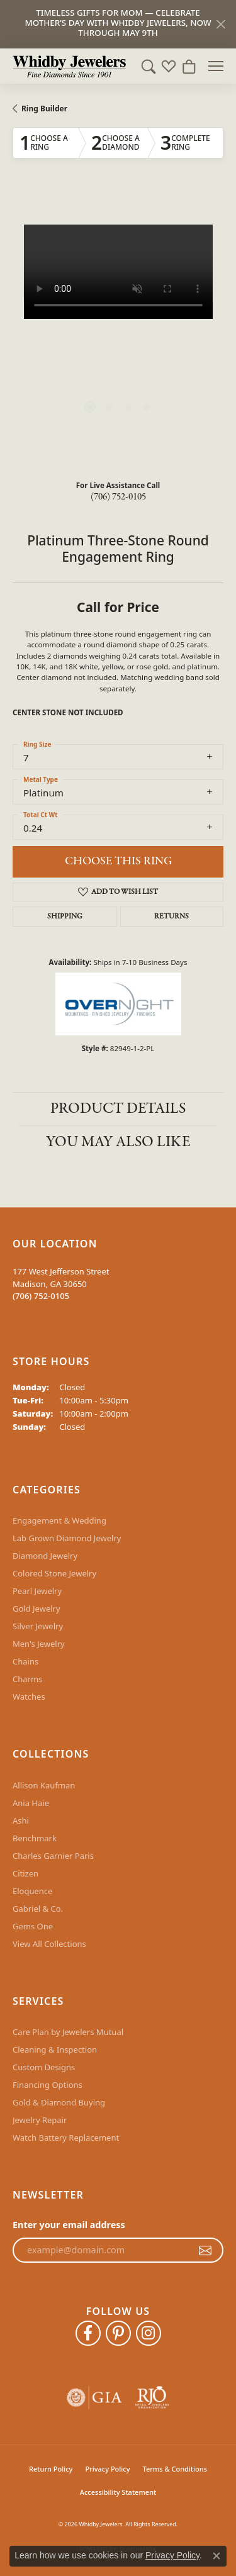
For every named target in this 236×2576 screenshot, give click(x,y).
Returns (171, 917)
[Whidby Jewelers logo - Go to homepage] (69, 66)
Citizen (25, 1873)
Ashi (21, 1820)
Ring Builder (44, 108)
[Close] (220, 24)
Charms (27, 1679)
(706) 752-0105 (118, 497)
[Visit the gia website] (94, 2397)
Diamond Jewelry (45, 1555)
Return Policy (50, 2468)
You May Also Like (118, 1142)
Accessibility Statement (118, 2492)
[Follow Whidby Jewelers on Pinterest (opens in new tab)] (118, 2333)
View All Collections (49, 1943)
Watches (29, 1696)
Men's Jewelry (39, 1643)
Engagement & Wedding (59, 1520)
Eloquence (32, 1891)
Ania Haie (31, 1803)
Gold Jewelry (36, 1608)
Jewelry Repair (40, 2120)
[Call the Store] (41, 1296)
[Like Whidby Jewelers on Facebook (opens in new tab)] (88, 2333)
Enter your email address (69, 2225)
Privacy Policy (107, 2468)
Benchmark (35, 1838)
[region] (118, 330)
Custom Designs (44, 2067)
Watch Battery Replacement (66, 2137)
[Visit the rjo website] (152, 2397)
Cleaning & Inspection (55, 2049)
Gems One (33, 1926)
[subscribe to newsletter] (205, 2250)
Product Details (118, 1108)
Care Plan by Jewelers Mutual (68, 2032)
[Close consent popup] (216, 2556)
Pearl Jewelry (37, 1591)
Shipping (64, 917)
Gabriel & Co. (38, 1908)
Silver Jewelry (38, 1626)
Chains (25, 1661)
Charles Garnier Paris (53, 1855)
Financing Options (47, 2084)
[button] (148, 66)
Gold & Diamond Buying (59, 2102)
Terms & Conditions (174, 2468)
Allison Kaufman (44, 1785)
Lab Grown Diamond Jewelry (67, 1538)
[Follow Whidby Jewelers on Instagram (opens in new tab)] (148, 2333)
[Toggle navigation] (216, 66)
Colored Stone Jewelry (54, 1573)
